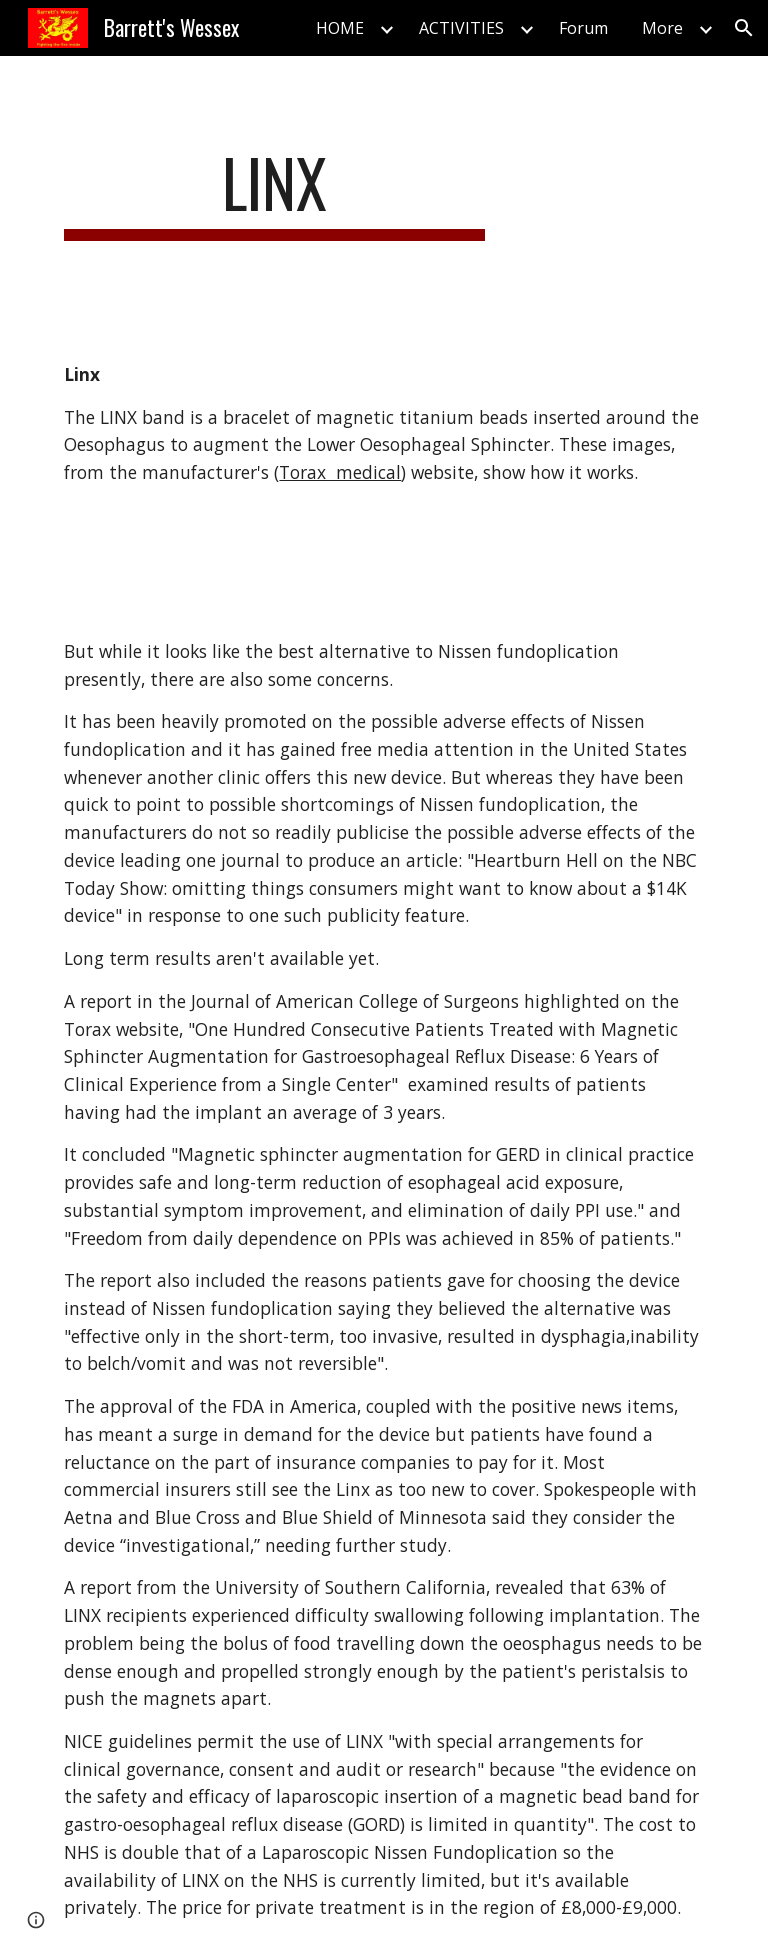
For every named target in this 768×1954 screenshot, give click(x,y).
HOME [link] (340, 28)
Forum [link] (583, 28)
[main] (274, 192)
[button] (744, 28)
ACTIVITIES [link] (461, 28)
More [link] (662, 28)
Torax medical (340, 472)
